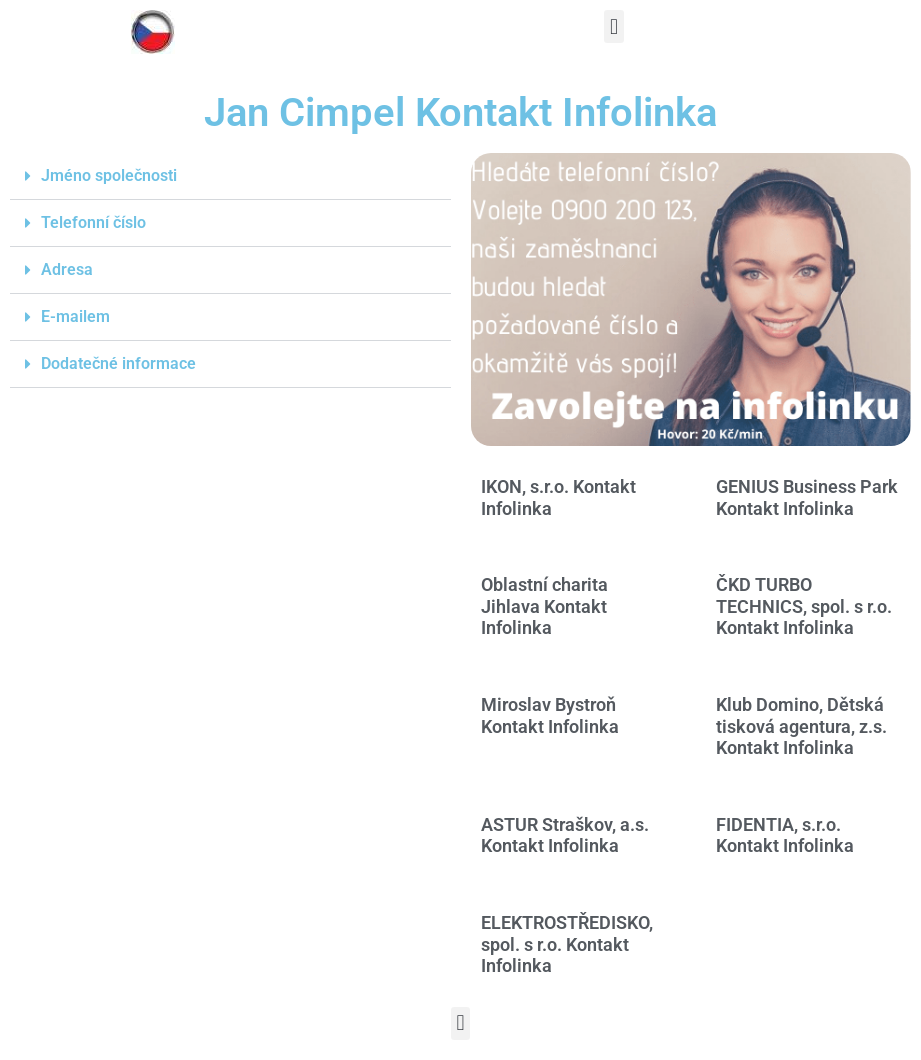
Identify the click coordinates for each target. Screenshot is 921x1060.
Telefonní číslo (93, 222)
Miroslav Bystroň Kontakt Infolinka (550, 715)
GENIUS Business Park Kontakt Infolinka (807, 497)
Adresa (67, 269)
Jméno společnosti (109, 175)
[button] (613, 26)
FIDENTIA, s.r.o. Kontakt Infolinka (785, 835)
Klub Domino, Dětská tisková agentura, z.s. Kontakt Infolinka (801, 726)
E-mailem (75, 316)
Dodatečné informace (118, 363)
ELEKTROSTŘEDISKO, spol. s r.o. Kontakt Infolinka (567, 944)
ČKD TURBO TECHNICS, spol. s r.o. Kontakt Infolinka (804, 606)
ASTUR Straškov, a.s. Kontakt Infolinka (565, 835)
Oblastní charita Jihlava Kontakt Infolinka (544, 606)
